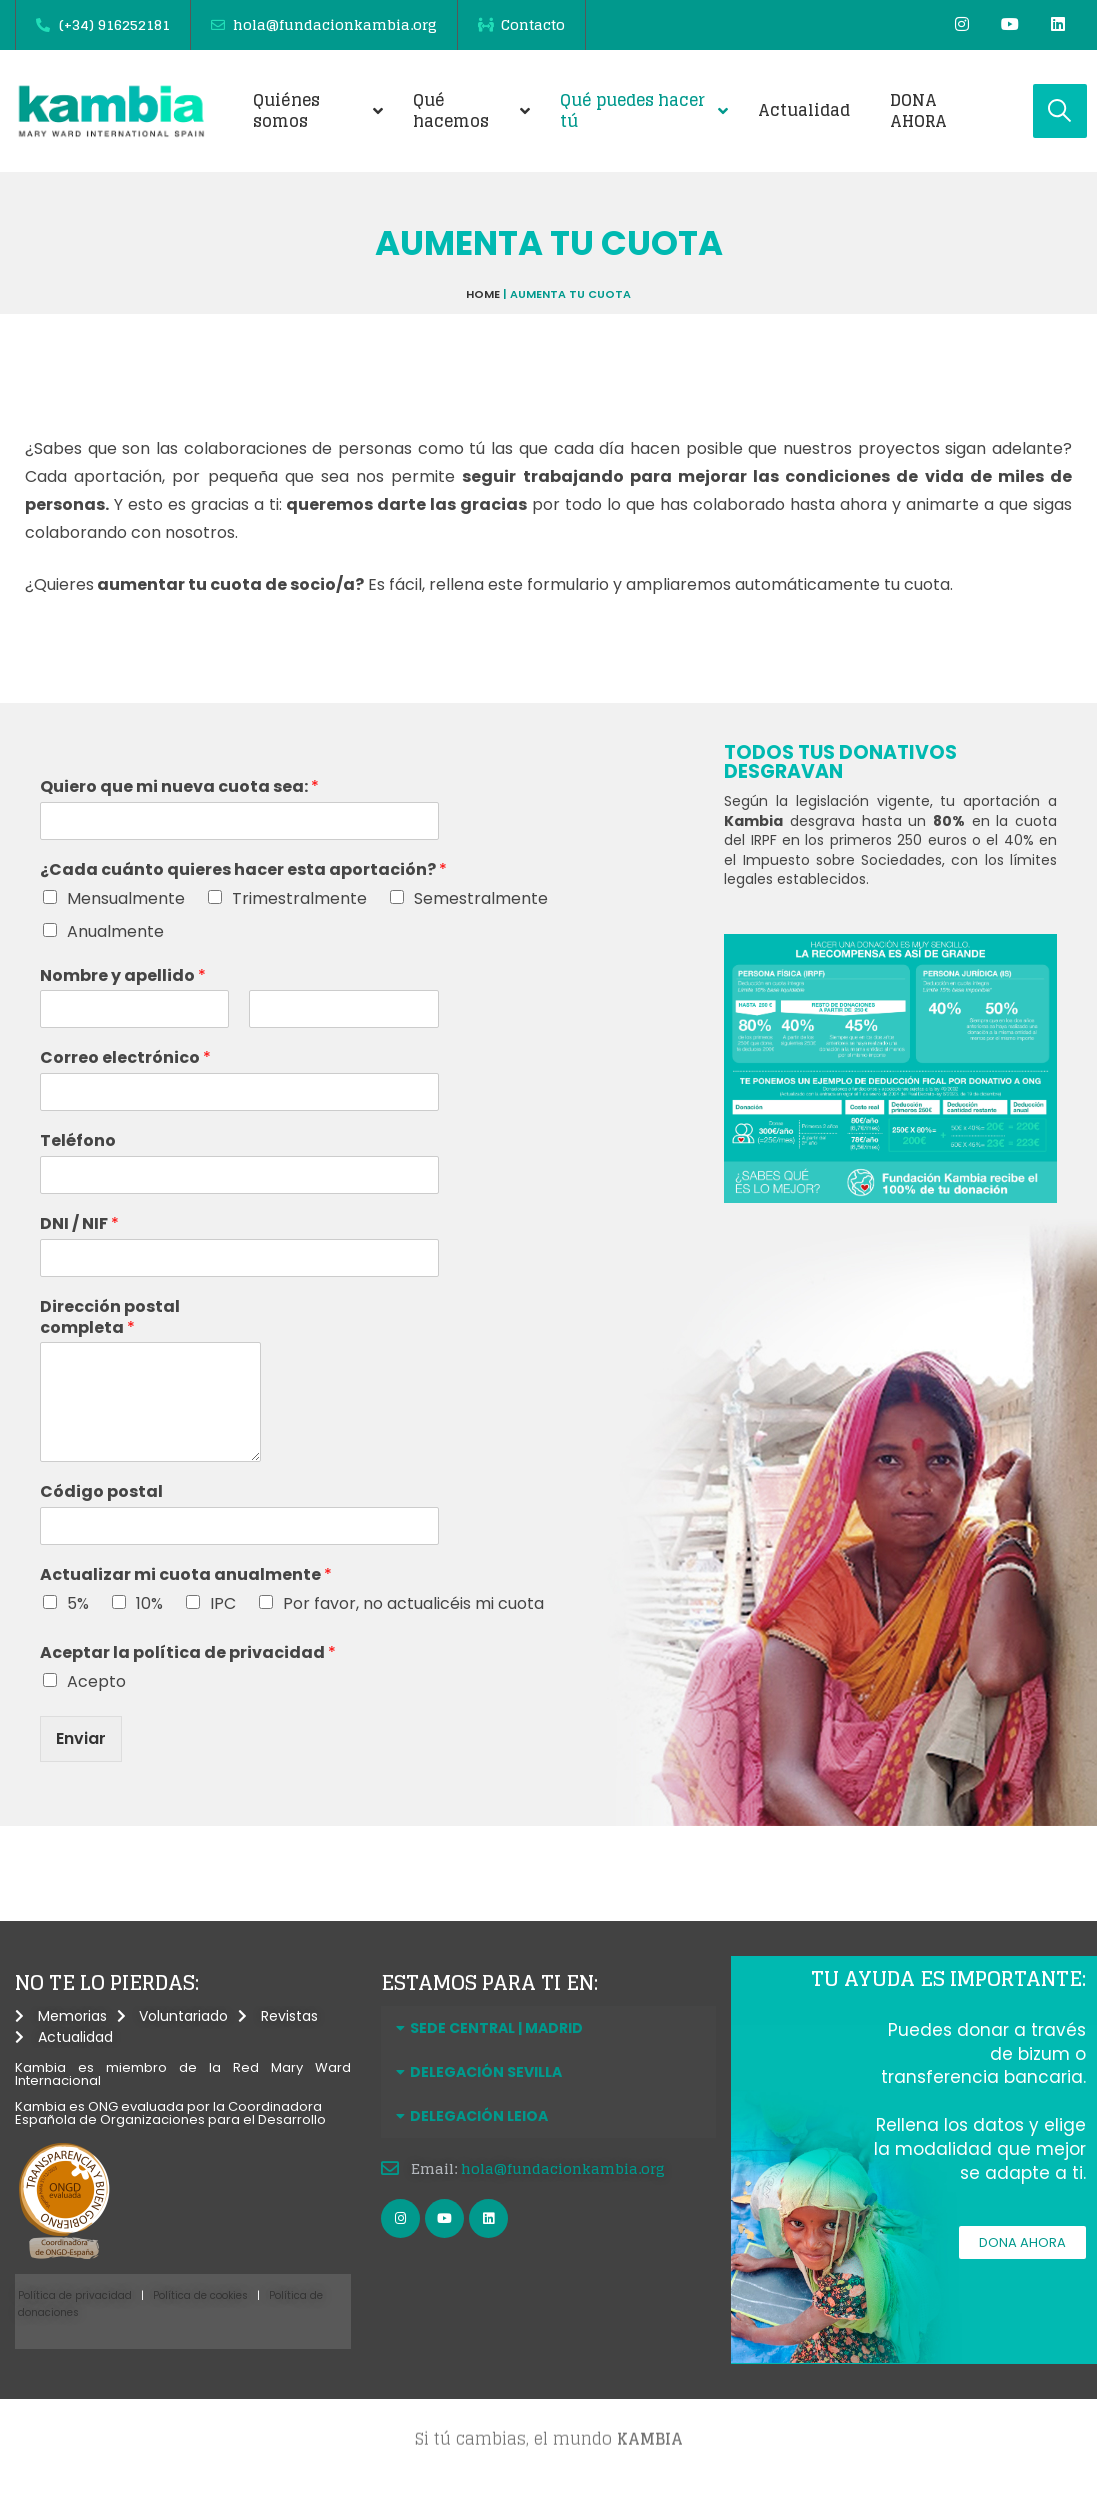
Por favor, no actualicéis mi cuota (413, 1603)
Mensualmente (126, 898)
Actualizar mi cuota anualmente (186, 1575)
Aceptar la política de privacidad (188, 1653)
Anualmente (115, 931)
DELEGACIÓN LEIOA (479, 2116)
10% (149, 1603)
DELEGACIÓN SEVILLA (486, 2072)
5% (78, 1603)
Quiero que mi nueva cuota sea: (179, 787)
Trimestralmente (299, 898)
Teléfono (78, 1141)
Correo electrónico (125, 1058)
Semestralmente (481, 898)
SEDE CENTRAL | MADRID (496, 2028)
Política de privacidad (75, 2295)
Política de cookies (200, 2295)
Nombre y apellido (123, 976)
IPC (223, 1603)
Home (483, 294)
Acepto (96, 1681)
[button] (549, 2028)
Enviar (81, 1738)
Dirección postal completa (110, 1318)
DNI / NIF (79, 1224)
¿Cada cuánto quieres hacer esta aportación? (243, 870)
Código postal (101, 1492)
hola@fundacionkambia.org (563, 2168)
